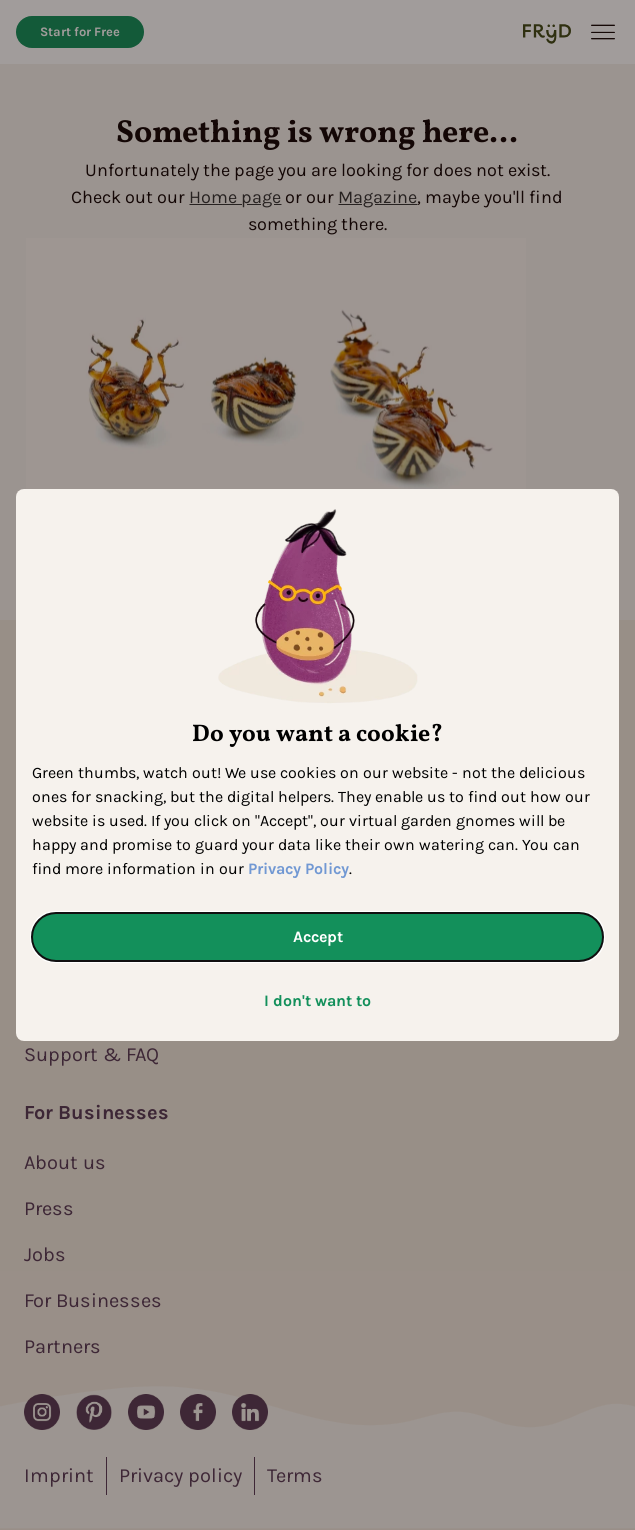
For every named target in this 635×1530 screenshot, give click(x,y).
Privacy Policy (298, 868)
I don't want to (317, 1000)
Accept (318, 936)
